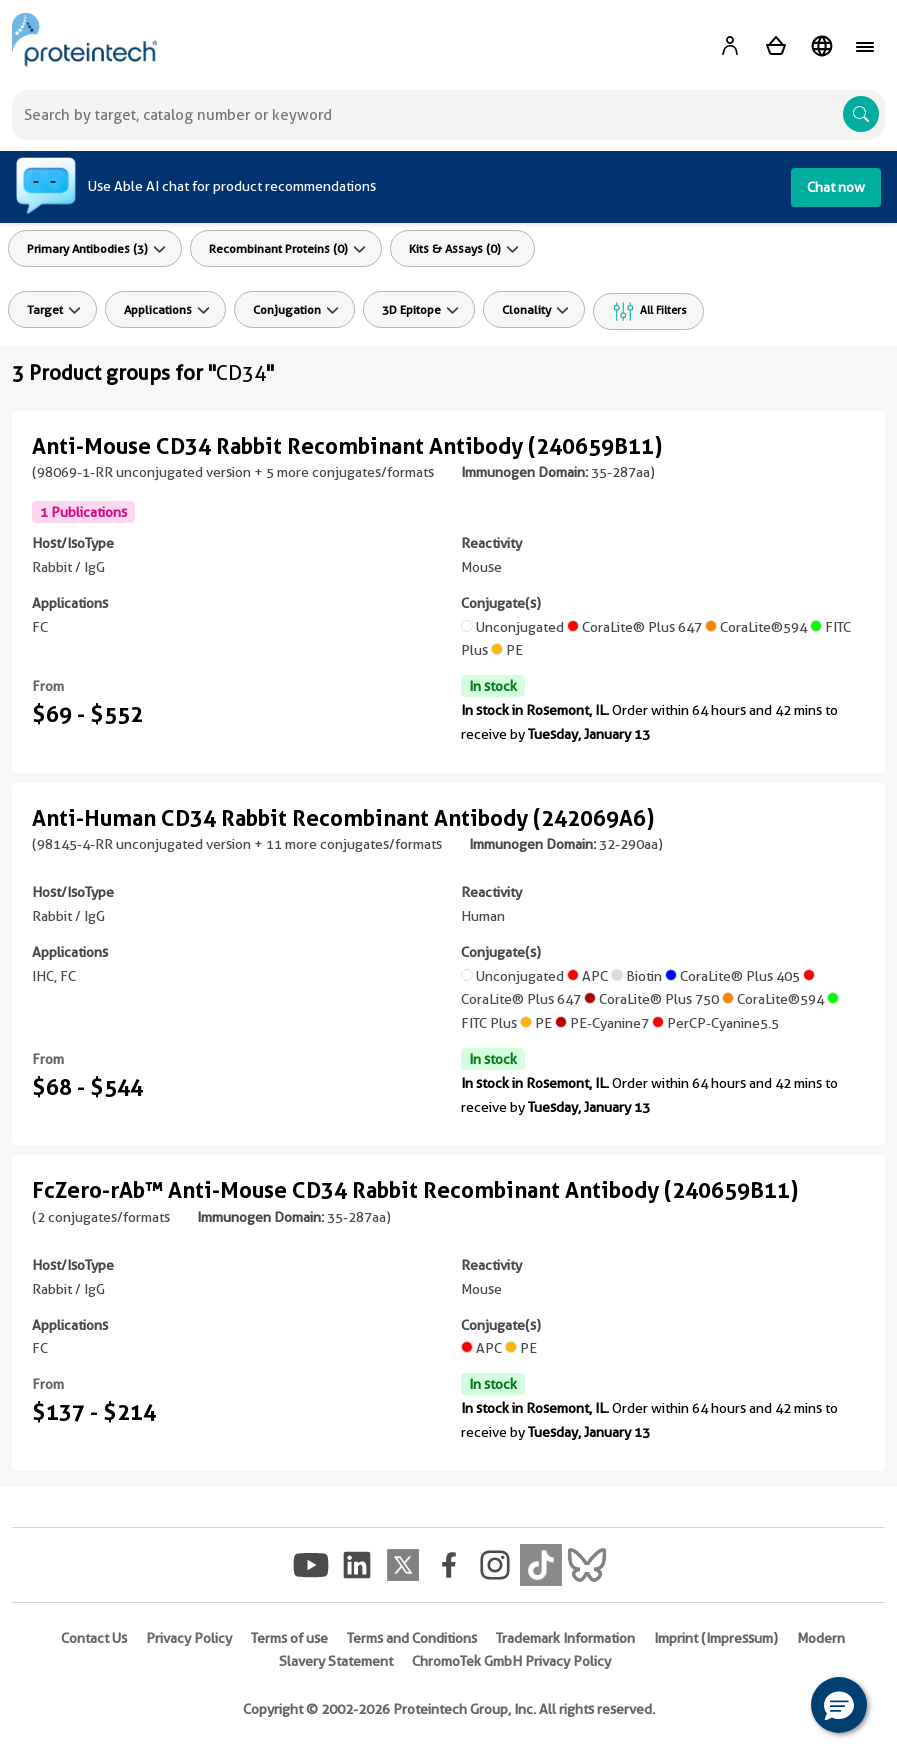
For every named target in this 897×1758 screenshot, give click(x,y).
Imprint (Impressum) (716, 1638)
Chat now (836, 187)
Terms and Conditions (412, 1638)
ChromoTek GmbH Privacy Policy (511, 1661)
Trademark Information (565, 1638)
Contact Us (94, 1638)
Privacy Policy (189, 1638)
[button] (839, 1705)
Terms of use (289, 1638)
